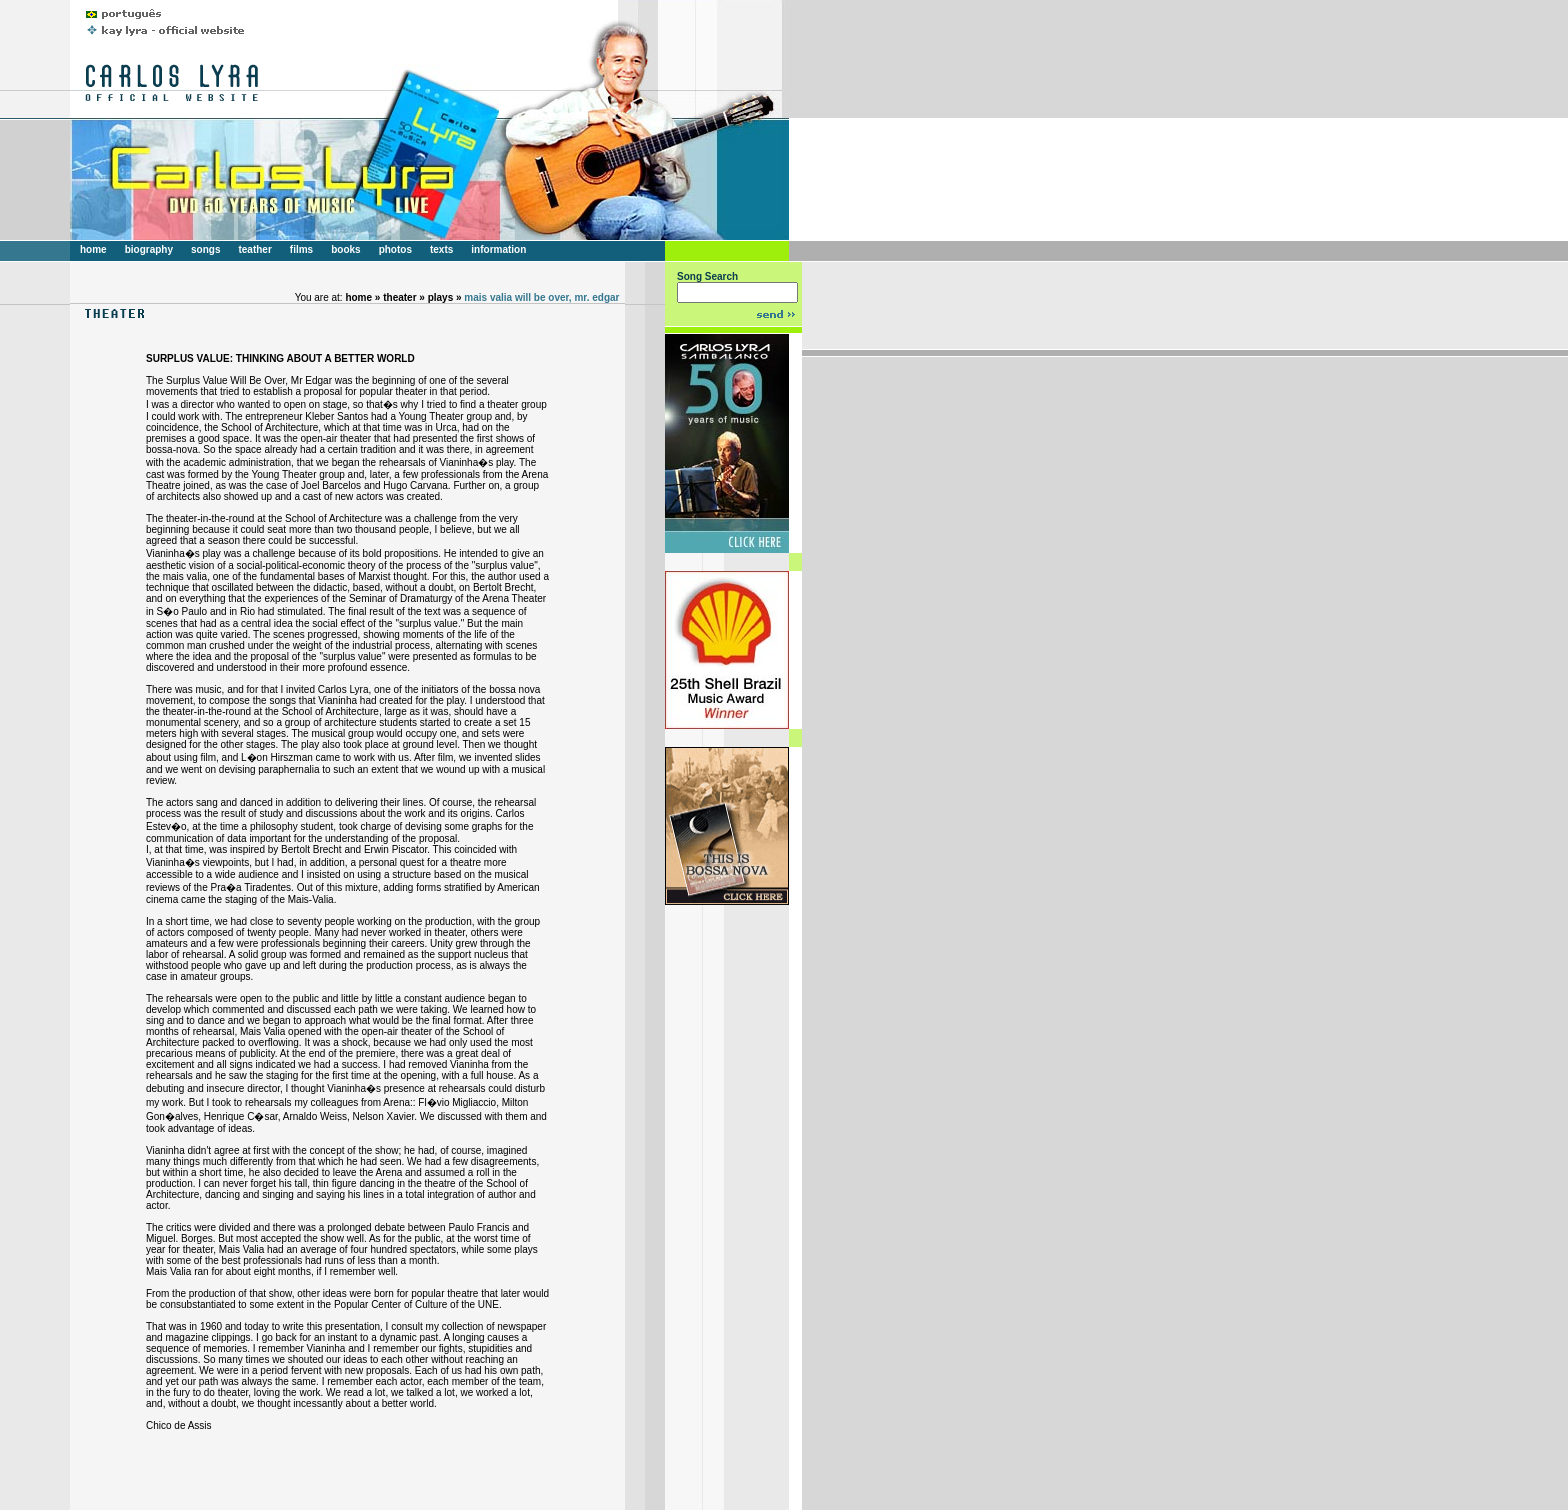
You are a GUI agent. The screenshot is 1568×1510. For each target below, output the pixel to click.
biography (149, 249)
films (301, 249)
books (345, 249)
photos (395, 249)
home (93, 249)
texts (441, 249)
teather (254, 249)
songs (205, 249)
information (498, 249)
